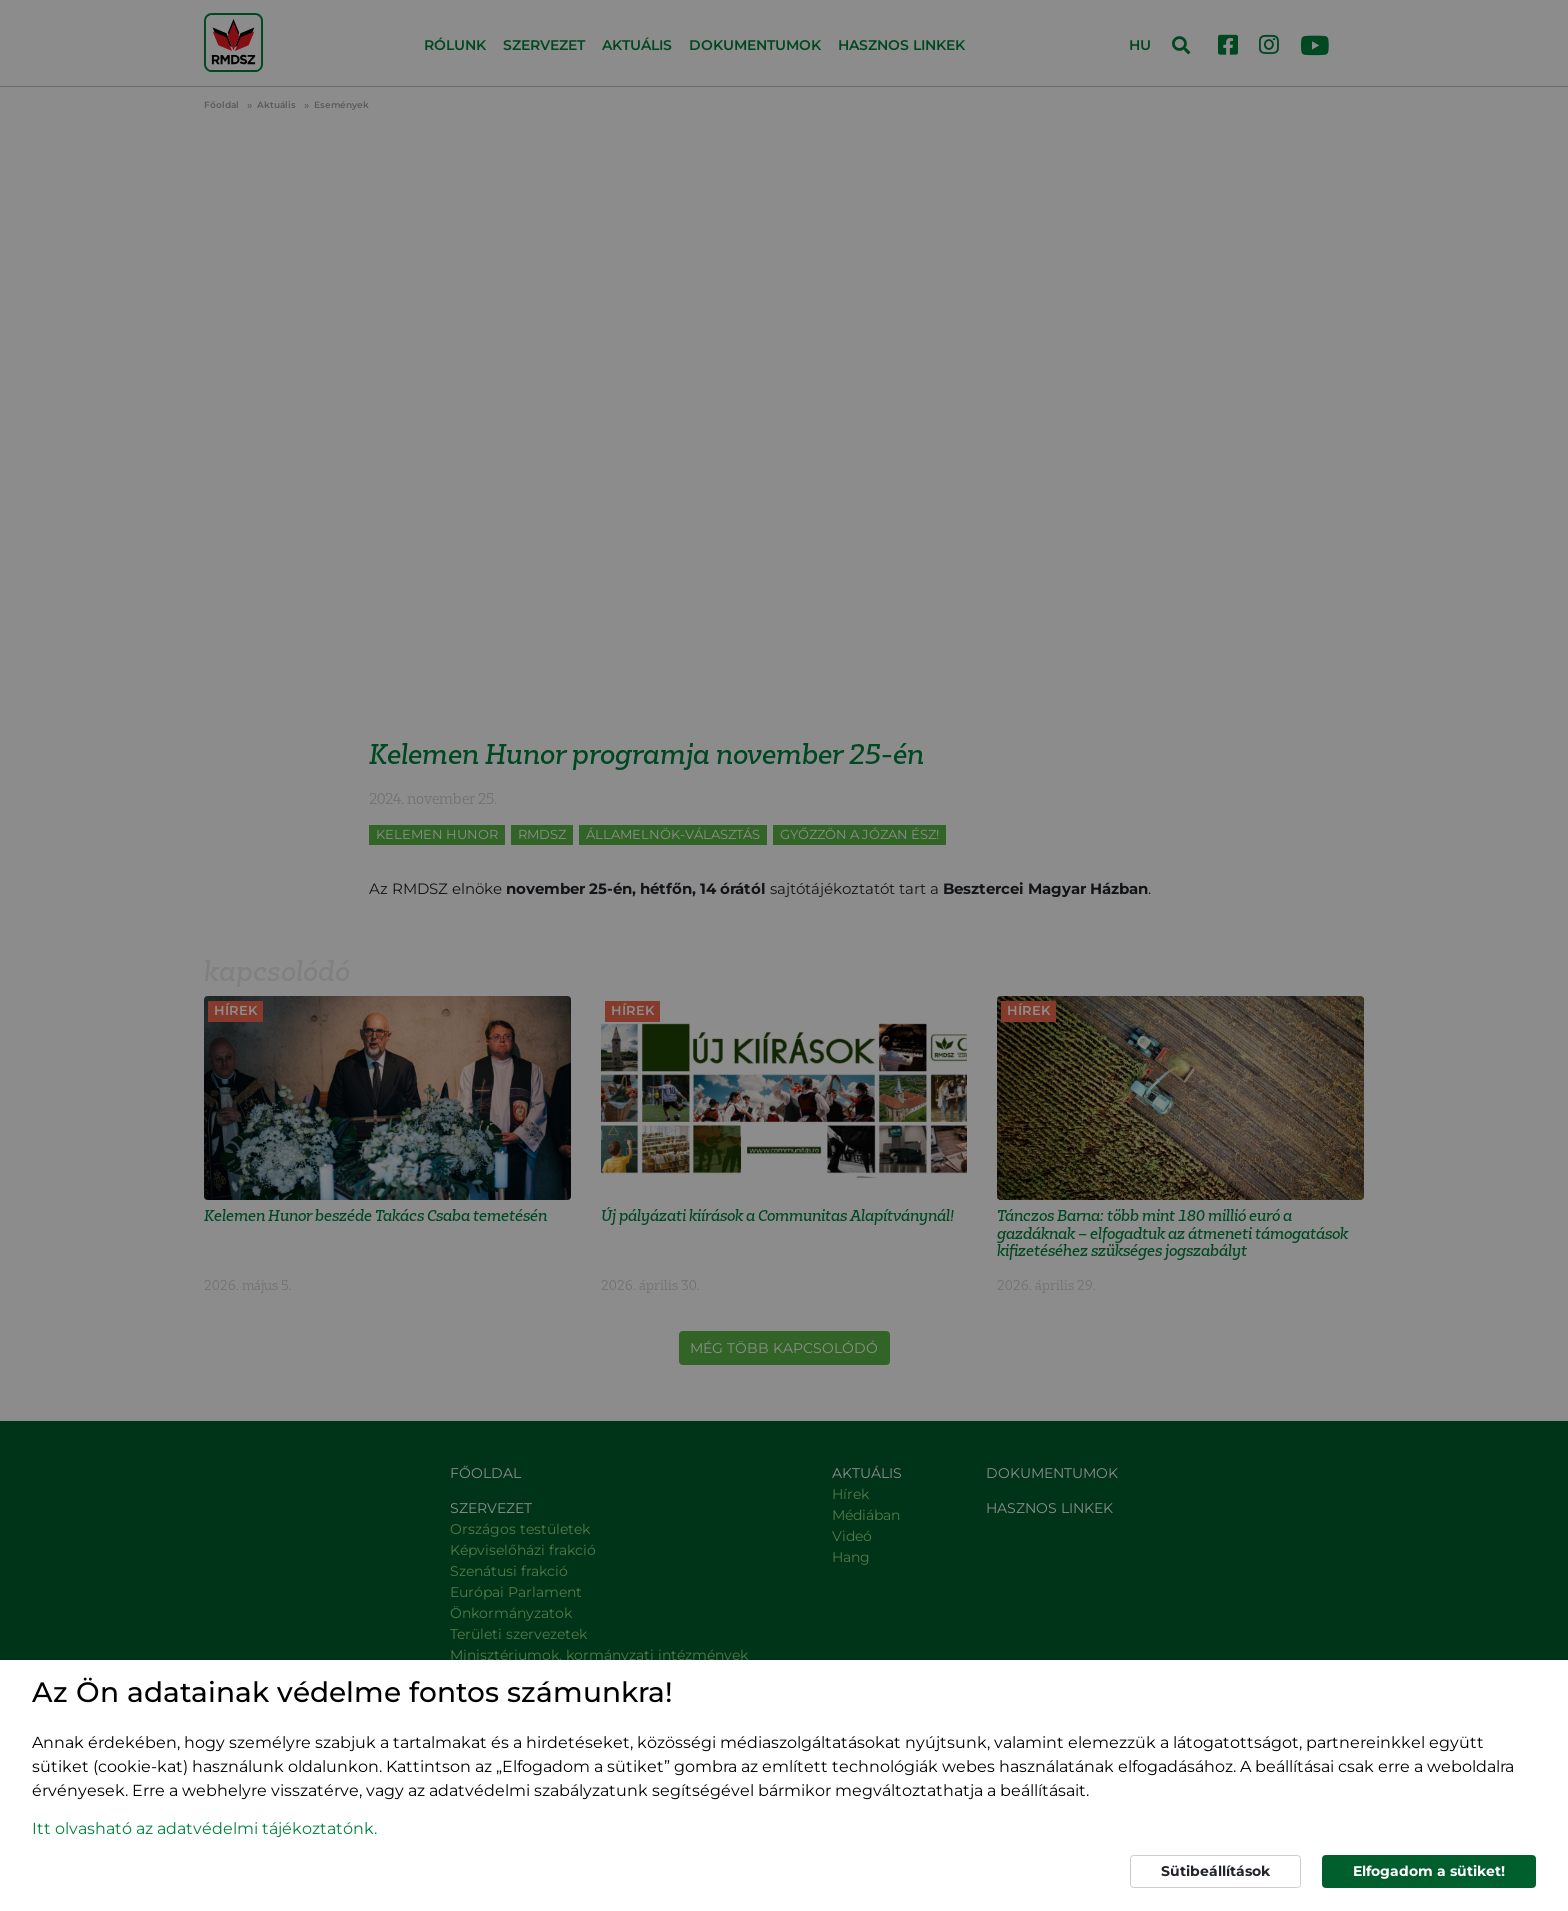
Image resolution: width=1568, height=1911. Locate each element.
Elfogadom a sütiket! (1429, 1871)
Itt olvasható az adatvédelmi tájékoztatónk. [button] (204, 1828)
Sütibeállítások (1215, 1871)
